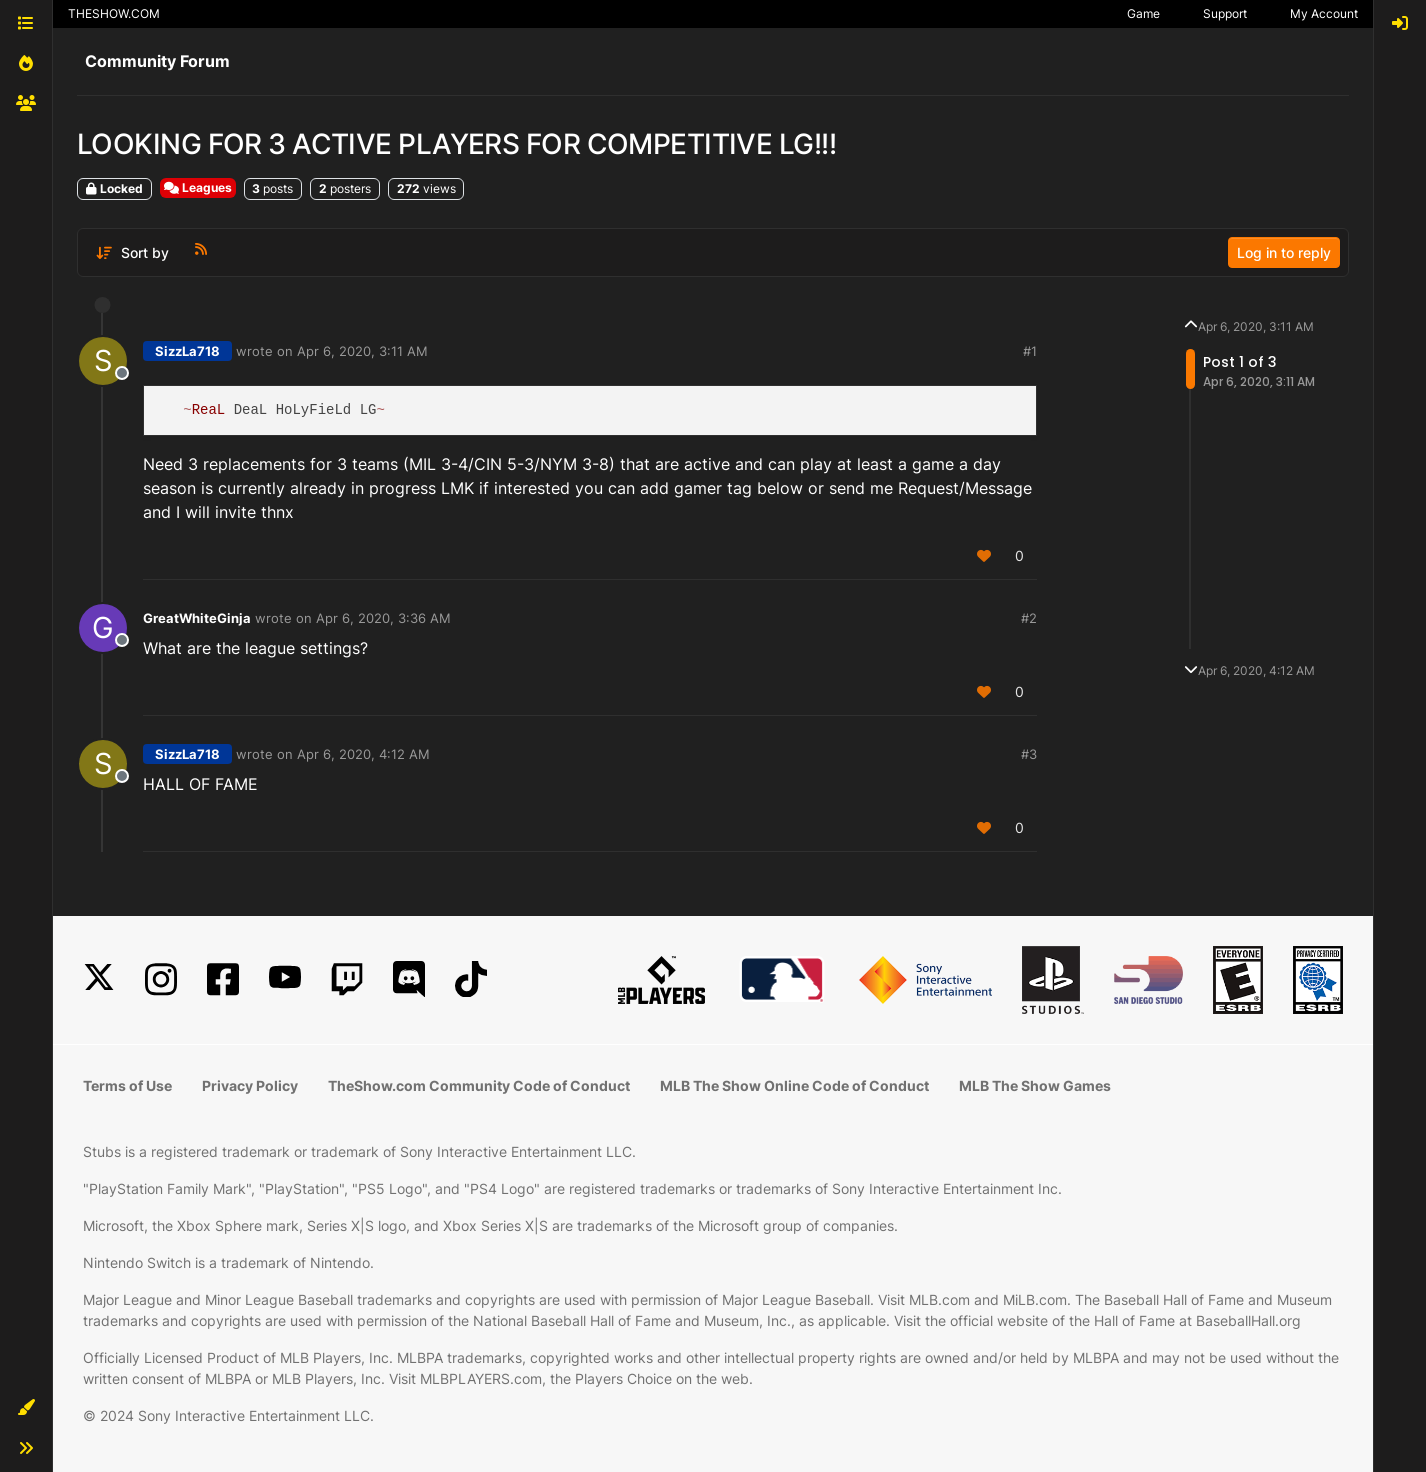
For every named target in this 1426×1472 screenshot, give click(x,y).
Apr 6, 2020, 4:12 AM (363, 754)
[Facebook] (223, 979)
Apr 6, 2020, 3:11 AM (362, 351)
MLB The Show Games (1035, 1085)
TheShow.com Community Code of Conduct (479, 1085)
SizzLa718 (187, 351)
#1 (1030, 351)
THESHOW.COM (114, 13)
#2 (1029, 618)
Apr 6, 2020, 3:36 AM (383, 618)
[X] (99, 979)
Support (1225, 13)
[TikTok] (471, 979)
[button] (26, 1408)
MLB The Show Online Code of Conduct (794, 1085)
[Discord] (409, 979)
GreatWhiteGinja (197, 618)
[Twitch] (347, 979)
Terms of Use (127, 1085)
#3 (1029, 754)
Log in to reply (1284, 252)
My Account (1324, 13)
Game (1143, 13)
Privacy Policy (250, 1085)
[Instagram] (161, 979)
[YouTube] (285, 979)
